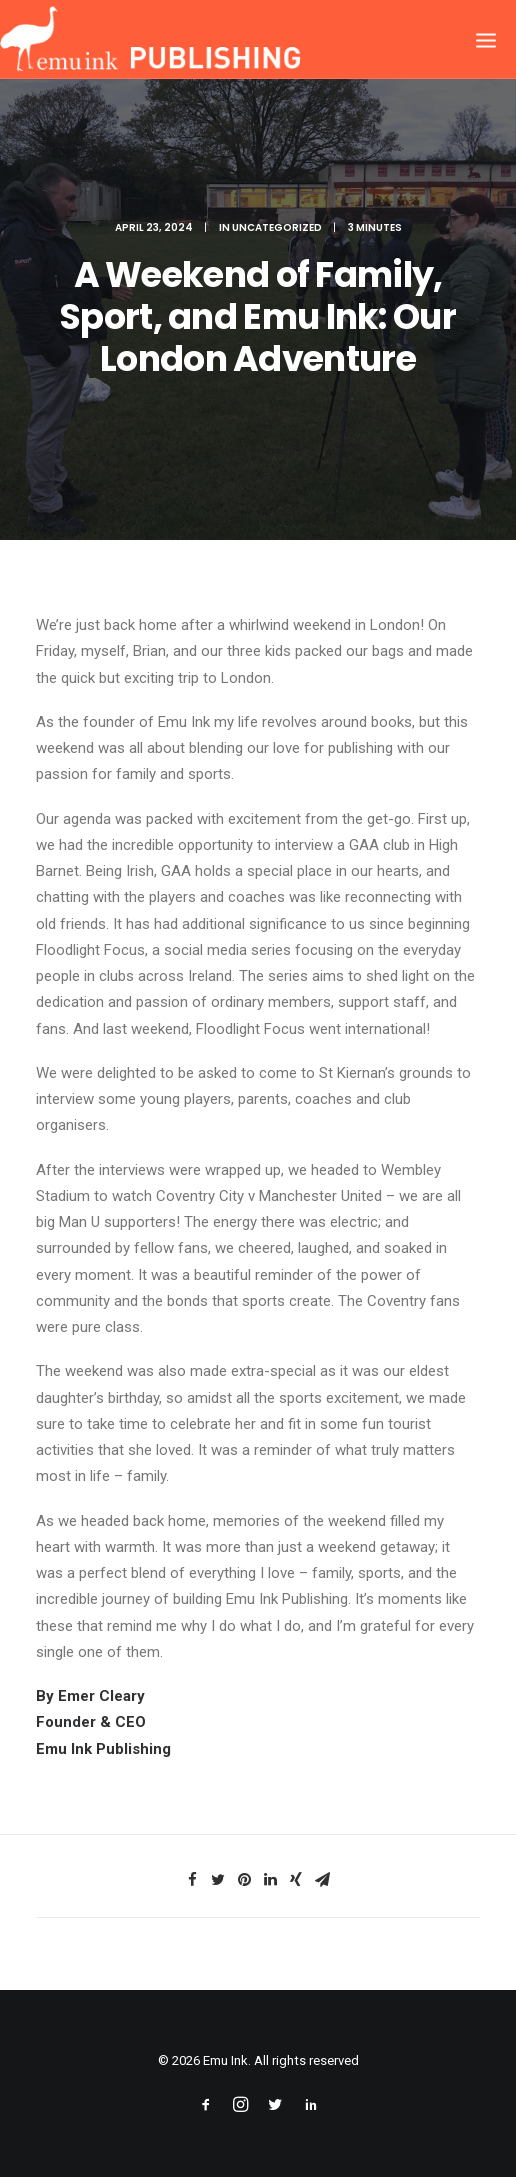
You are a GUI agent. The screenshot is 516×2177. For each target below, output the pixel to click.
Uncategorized (277, 227)
